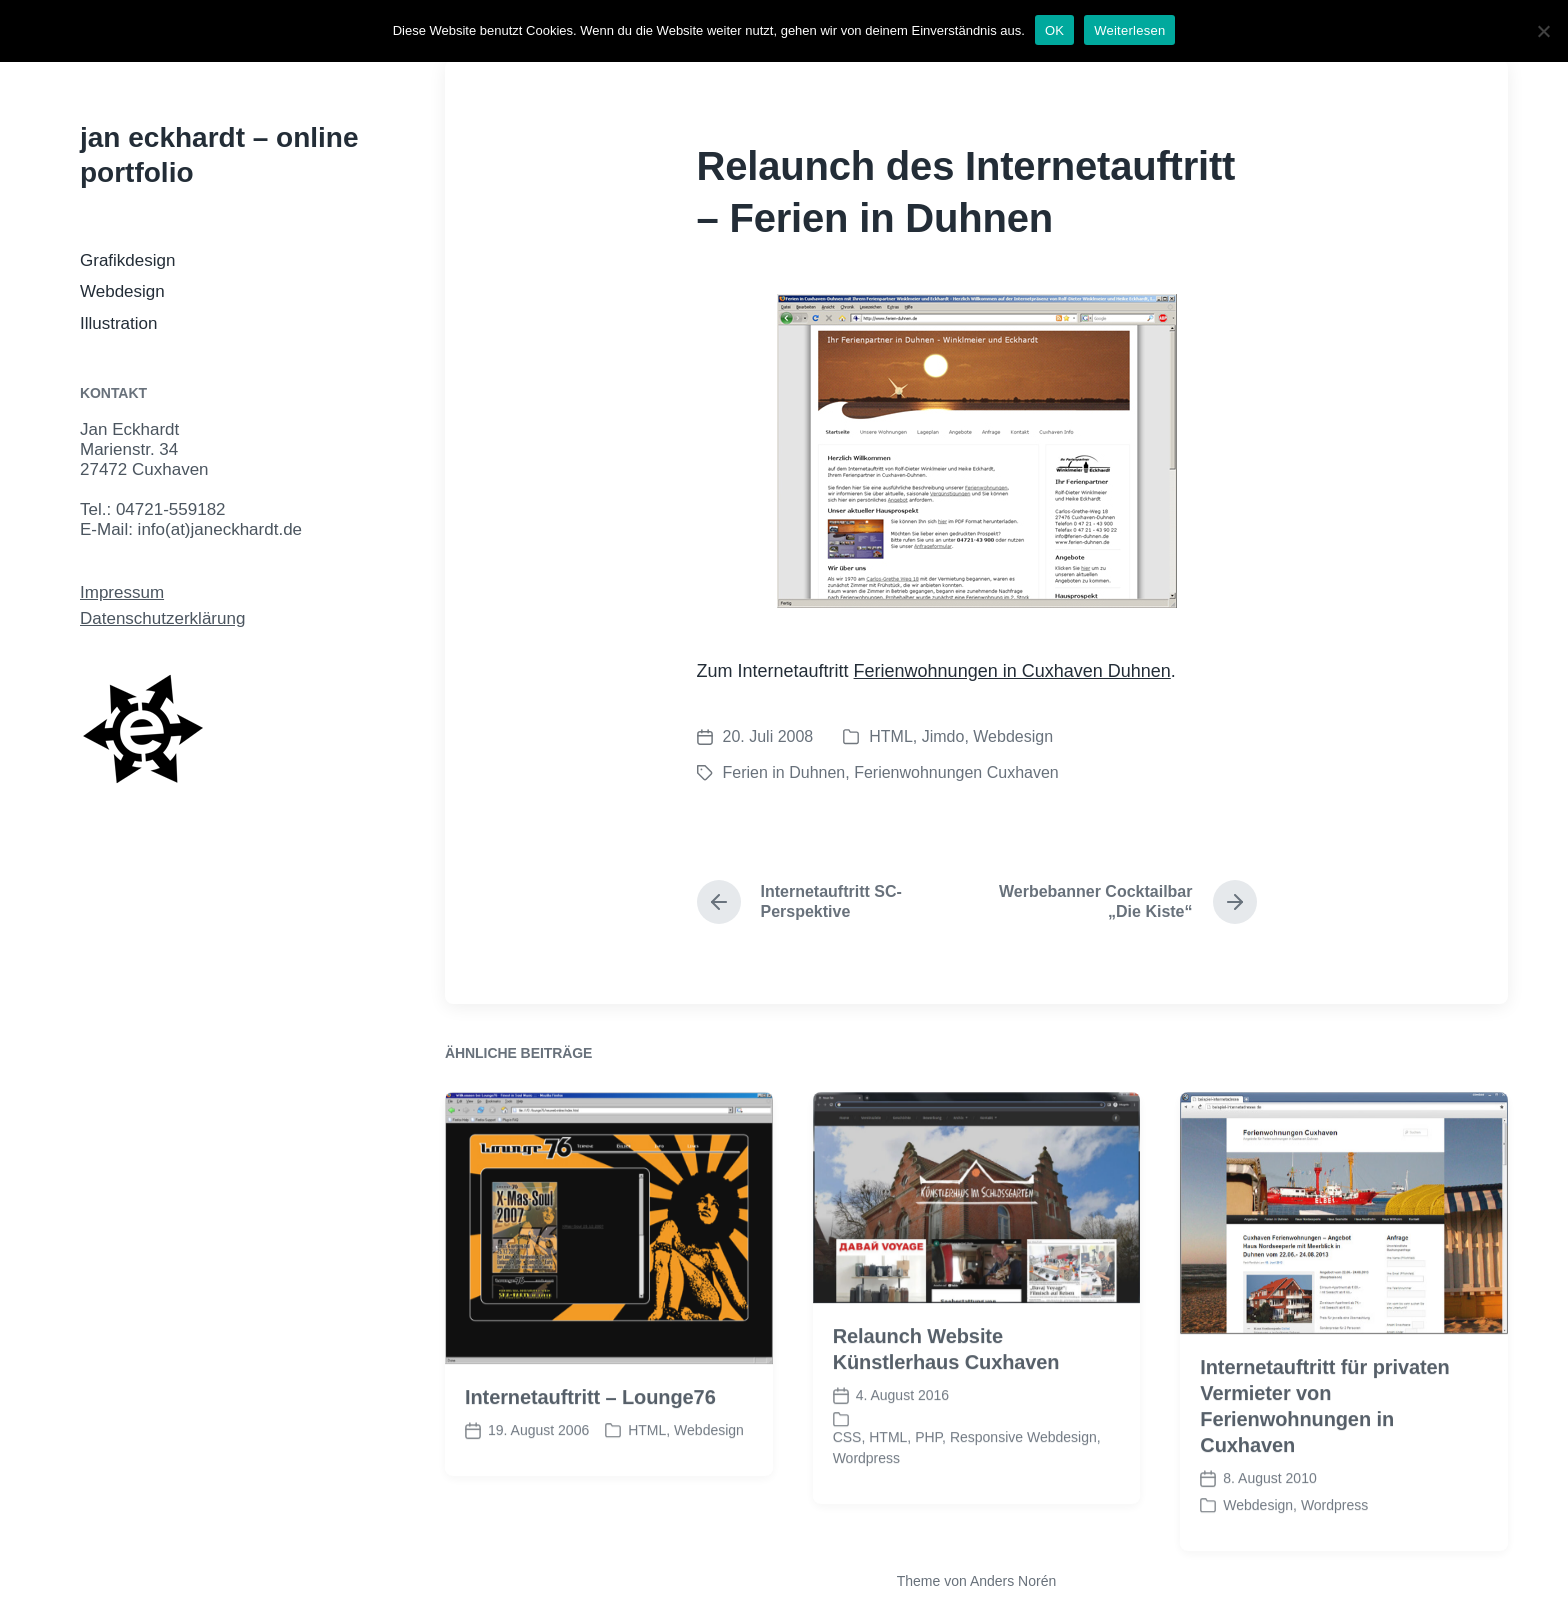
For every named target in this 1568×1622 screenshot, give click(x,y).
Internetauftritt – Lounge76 (590, 1433)
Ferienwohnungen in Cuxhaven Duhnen (1012, 671)
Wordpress (866, 1493)
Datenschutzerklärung (162, 618)
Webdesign (122, 291)
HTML (891, 736)
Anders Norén (1013, 1581)
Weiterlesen (1129, 30)
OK (1054, 30)
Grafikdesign (127, 260)
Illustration (118, 323)
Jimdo (943, 736)
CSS (847, 1472)
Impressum (122, 592)
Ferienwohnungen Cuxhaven (956, 772)
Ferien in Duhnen (784, 772)
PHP (928, 1472)
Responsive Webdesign (1023, 1472)
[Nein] (1543, 31)
